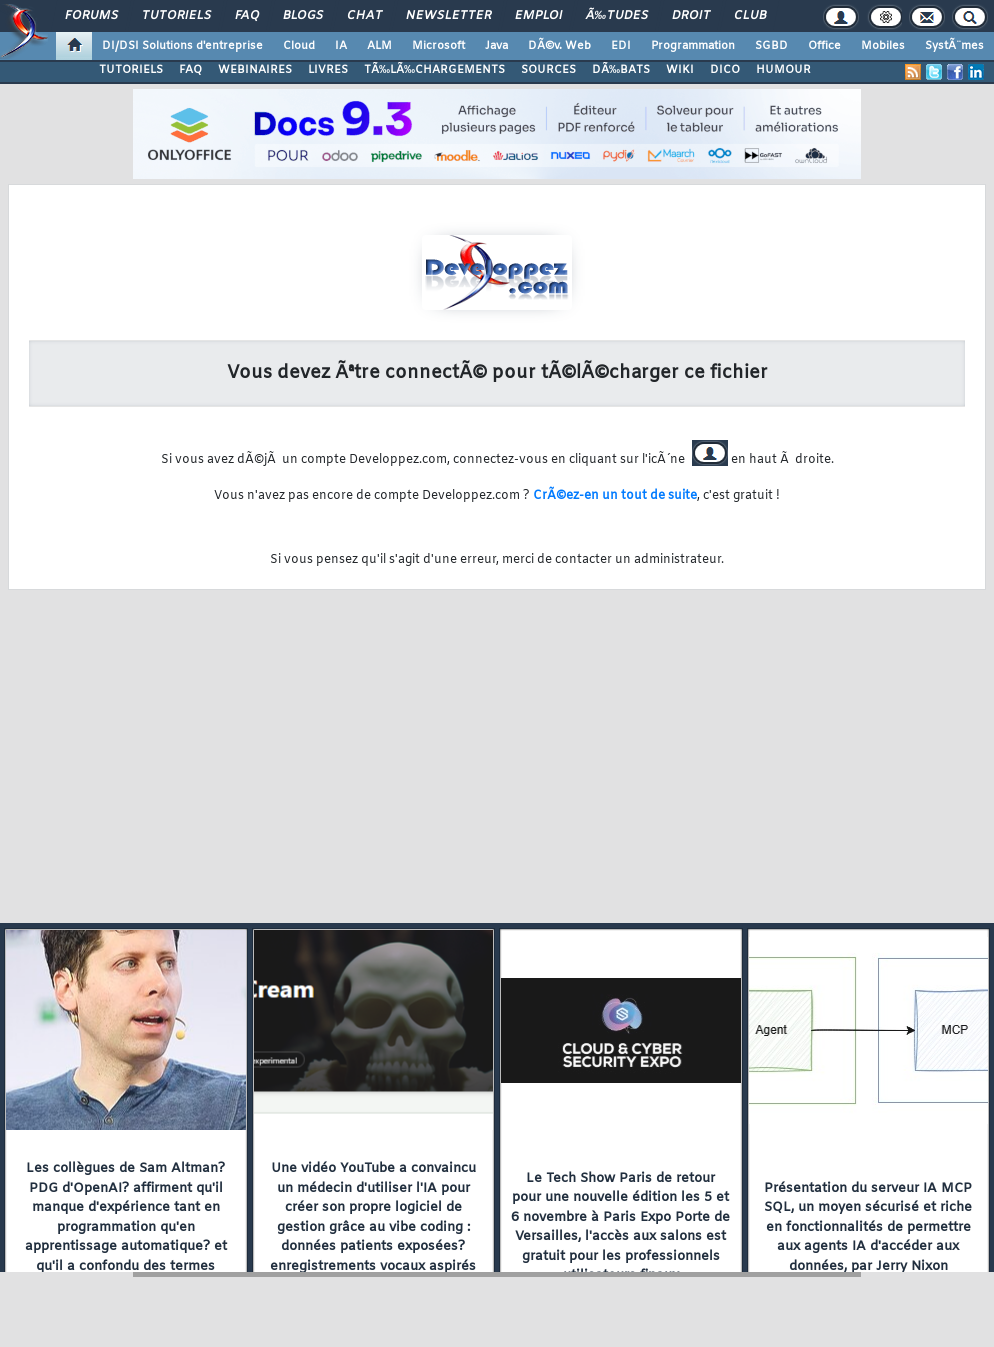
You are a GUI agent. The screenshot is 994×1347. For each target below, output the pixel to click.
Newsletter (448, 16)
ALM (379, 46)
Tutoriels (176, 16)
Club (750, 16)
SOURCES (548, 70)
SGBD (771, 46)
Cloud (299, 46)
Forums (91, 16)
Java (496, 46)
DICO (725, 70)
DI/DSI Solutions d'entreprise (182, 46)
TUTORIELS (131, 70)
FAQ (247, 16)
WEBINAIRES (255, 70)
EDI (621, 46)
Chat (364, 16)
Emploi (538, 16)
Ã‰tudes (617, 16)
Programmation (693, 46)
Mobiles (883, 46)
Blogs (303, 16)
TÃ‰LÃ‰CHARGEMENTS (434, 70)
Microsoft (438, 46)
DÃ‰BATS (621, 70)
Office (824, 46)
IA (341, 46)
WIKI (680, 70)
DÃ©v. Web (559, 46)
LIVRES (328, 70)
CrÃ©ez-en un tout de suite (615, 496)
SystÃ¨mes (954, 46)
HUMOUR (783, 70)
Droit (691, 16)
